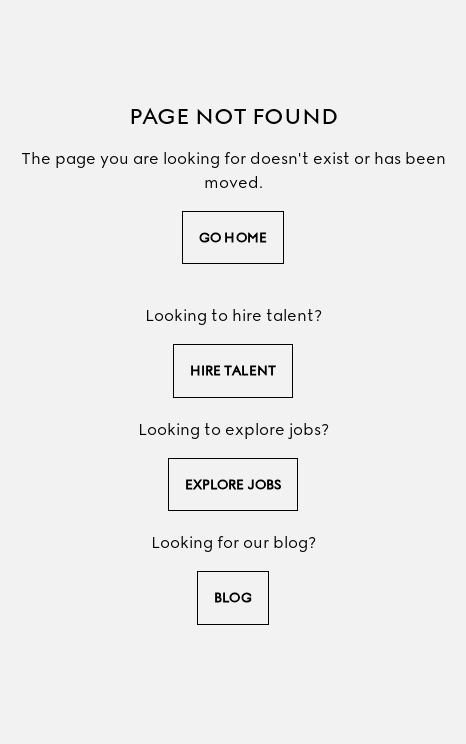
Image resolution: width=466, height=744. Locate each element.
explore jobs (233, 484)
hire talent (233, 370)
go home (233, 237)
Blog (232, 597)
